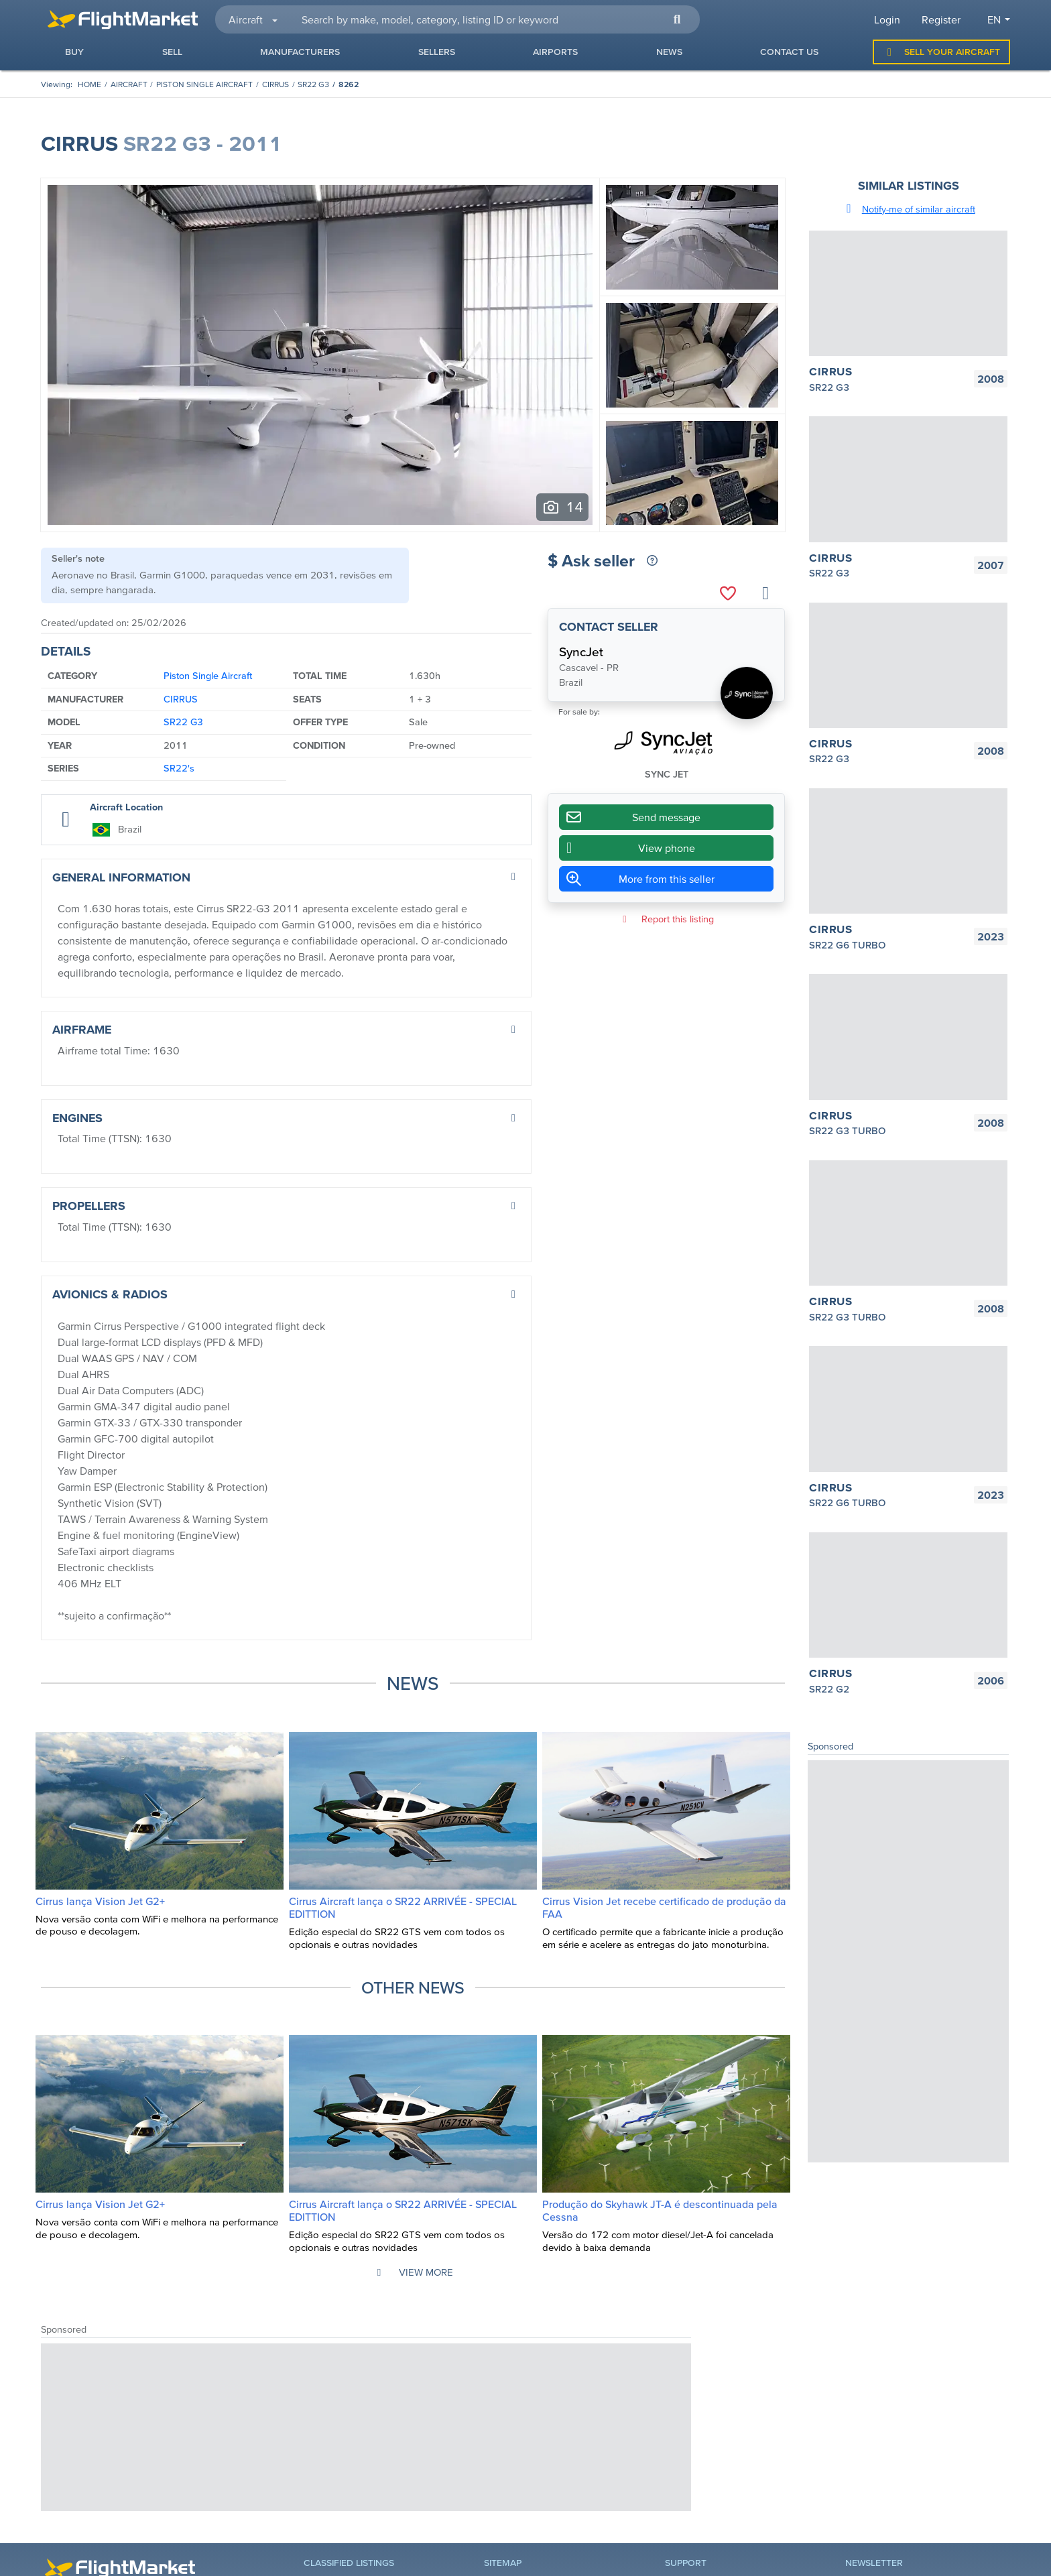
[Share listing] (765, 593)
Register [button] (941, 19)
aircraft (129, 84)
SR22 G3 (313, 84)
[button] (677, 19)
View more (413, 2272)
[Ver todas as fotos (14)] (562, 507)
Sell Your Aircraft (941, 52)
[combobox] (493, 19)
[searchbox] (493, 19)
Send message (630, 817)
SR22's (179, 768)
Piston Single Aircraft (204, 84)
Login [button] (887, 19)
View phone (627, 848)
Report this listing (666, 919)
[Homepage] (89, 84)
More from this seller (667, 879)
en (994, 19)
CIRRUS (275, 84)
